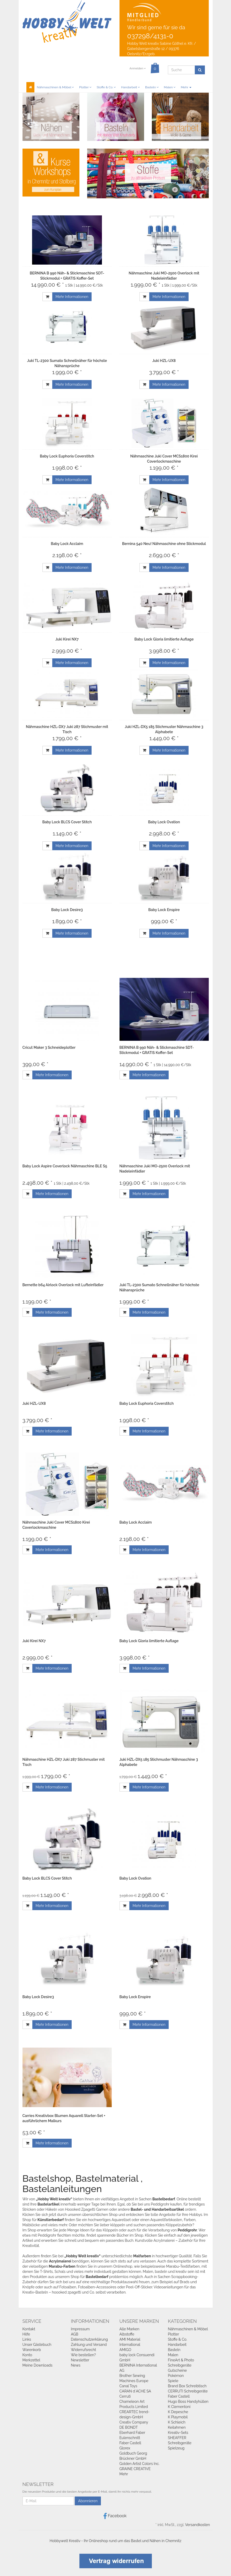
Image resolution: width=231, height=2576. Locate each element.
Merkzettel (31, 2360)
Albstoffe (127, 2334)
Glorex (125, 2448)
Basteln (152, 87)
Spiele (173, 2381)
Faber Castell (130, 2443)
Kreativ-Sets (178, 2433)
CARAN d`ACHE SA (135, 2391)
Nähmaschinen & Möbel (55, 87)
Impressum (80, 2329)
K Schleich (176, 2422)
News (75, 2365)
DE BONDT (129, 2427)
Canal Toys (128, 2386)
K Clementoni (179, 2407)
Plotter (85, 87)
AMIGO (125, 2350)
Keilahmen (177, 2427)
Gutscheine (177, 2370)
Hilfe (26, 2334)
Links (27, 2339)
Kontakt (29, 2329)
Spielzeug (176, 2448)
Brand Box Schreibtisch (187, 2386)
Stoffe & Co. (106, 87)
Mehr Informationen (72, 297)
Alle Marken (129, 2329)
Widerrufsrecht (83, 2350)
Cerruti (125, 2396)
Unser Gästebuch (37, 2344)
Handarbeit (130, 87)
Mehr (186, 87)
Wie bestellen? (83, 2355)
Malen (170, 87)
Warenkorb (32, 2350)
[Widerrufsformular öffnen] (115, 2560)
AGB (74, 2334)
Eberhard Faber (132, 2433)
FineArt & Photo (181, 2360)
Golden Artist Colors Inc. (140, 2464)
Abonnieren (88, 2501)
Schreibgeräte (179, 2365)
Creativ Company (134, 2422)
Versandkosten (197, 2525)
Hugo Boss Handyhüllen (188, 2401)
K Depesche (178, 2412)
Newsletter (80, 2360)
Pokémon (176, 2376)
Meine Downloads (38, 2365)
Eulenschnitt (130, 2438)
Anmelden (137, 68)
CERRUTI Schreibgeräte (188, 2391)
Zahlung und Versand (89, 2344)
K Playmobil (178, 2417)
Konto (27, 2355)
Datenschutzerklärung (89, 2339)
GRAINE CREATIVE (135, 2469)
